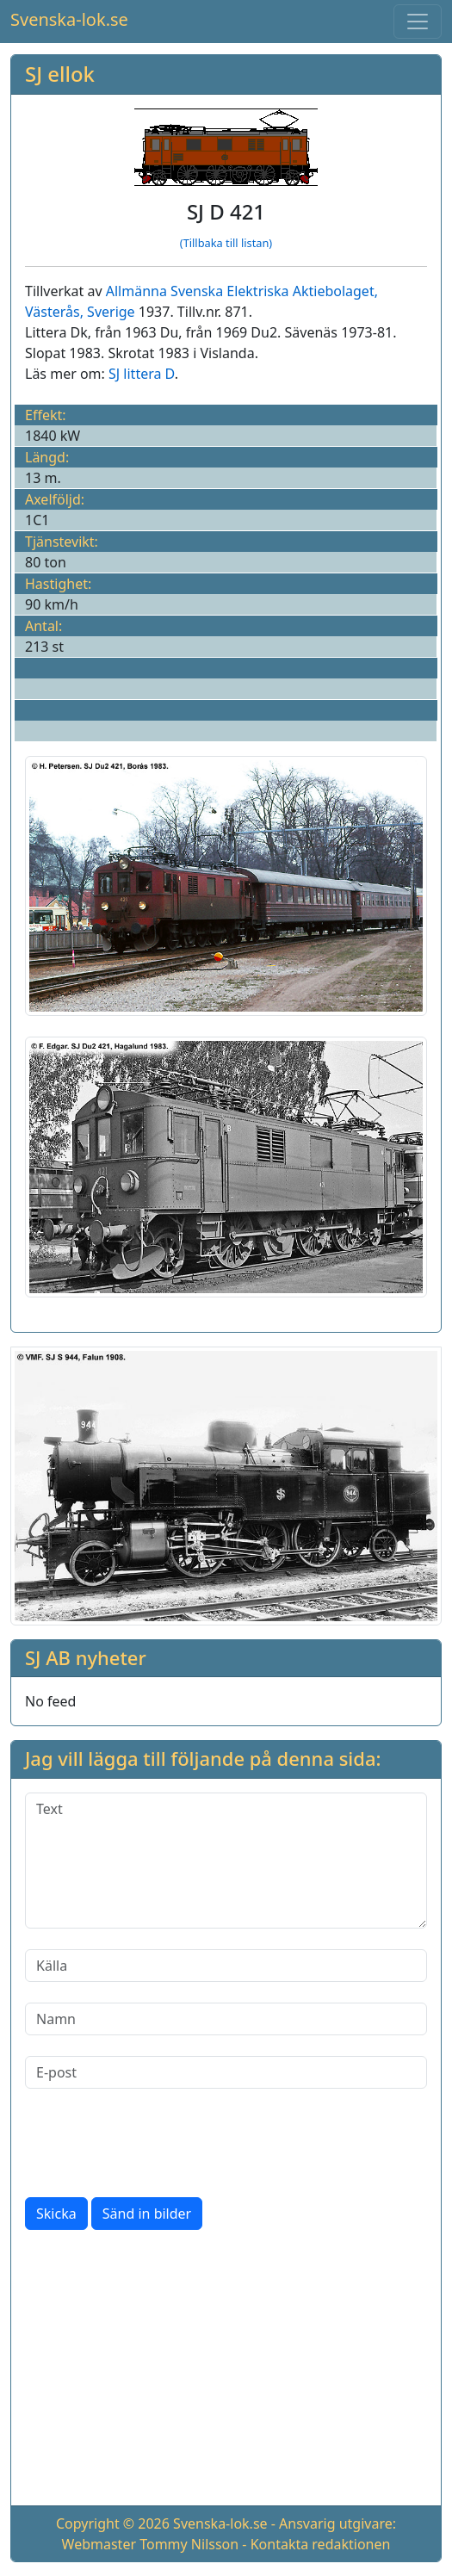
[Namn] (226, 2019)
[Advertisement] (226, 2371)
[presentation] (156, 2143)
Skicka (56, 2213)
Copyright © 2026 (113, 2523)
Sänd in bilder (146, 2213)
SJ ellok (60, 73)
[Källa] (226, 1965)
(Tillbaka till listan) (226, 243)
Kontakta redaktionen (321, 2544)
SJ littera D (141, 373)
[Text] (226, 1861)
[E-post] (226, 2072)
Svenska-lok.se (69, 19)
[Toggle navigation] (417, 21)
